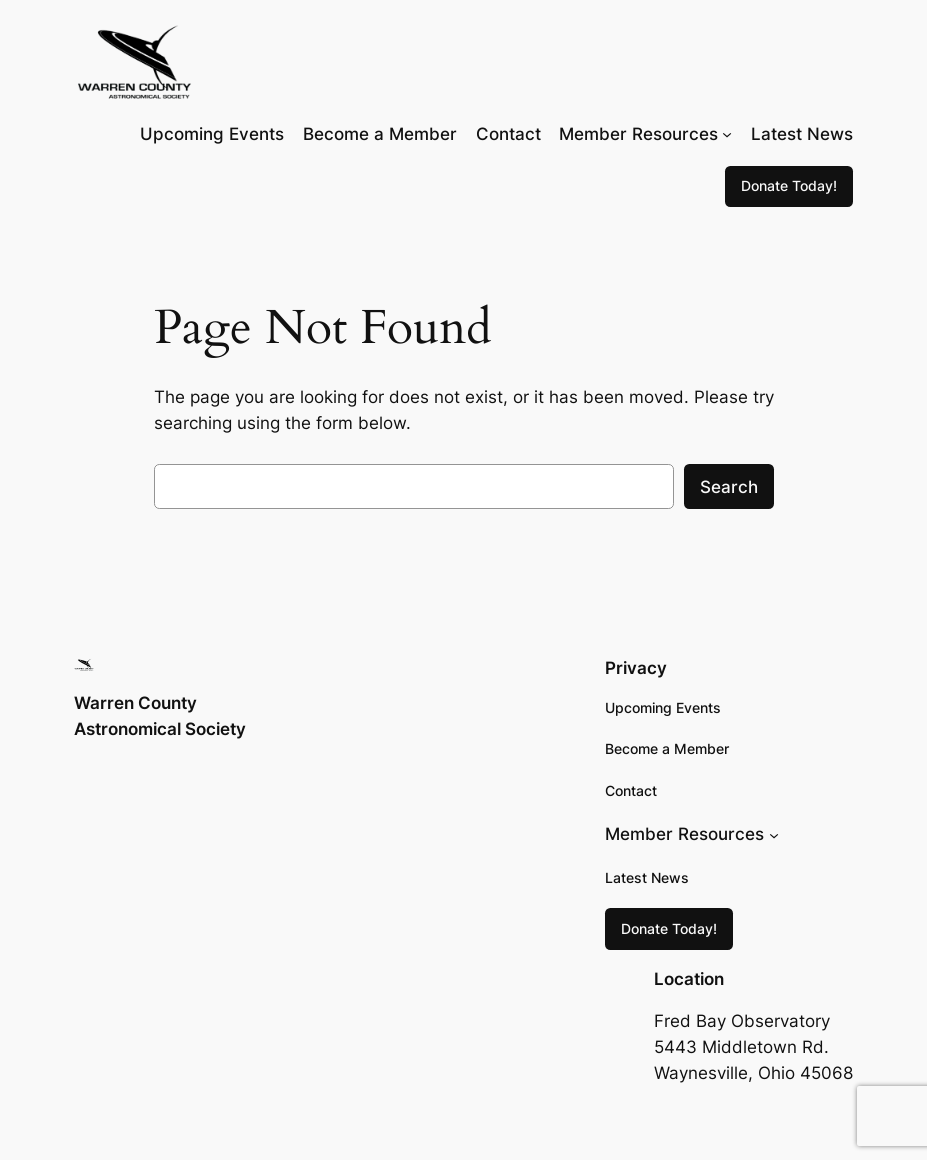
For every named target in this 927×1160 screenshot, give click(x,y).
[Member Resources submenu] (727, 134)
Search (729, 487)
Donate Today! (789, 185)
